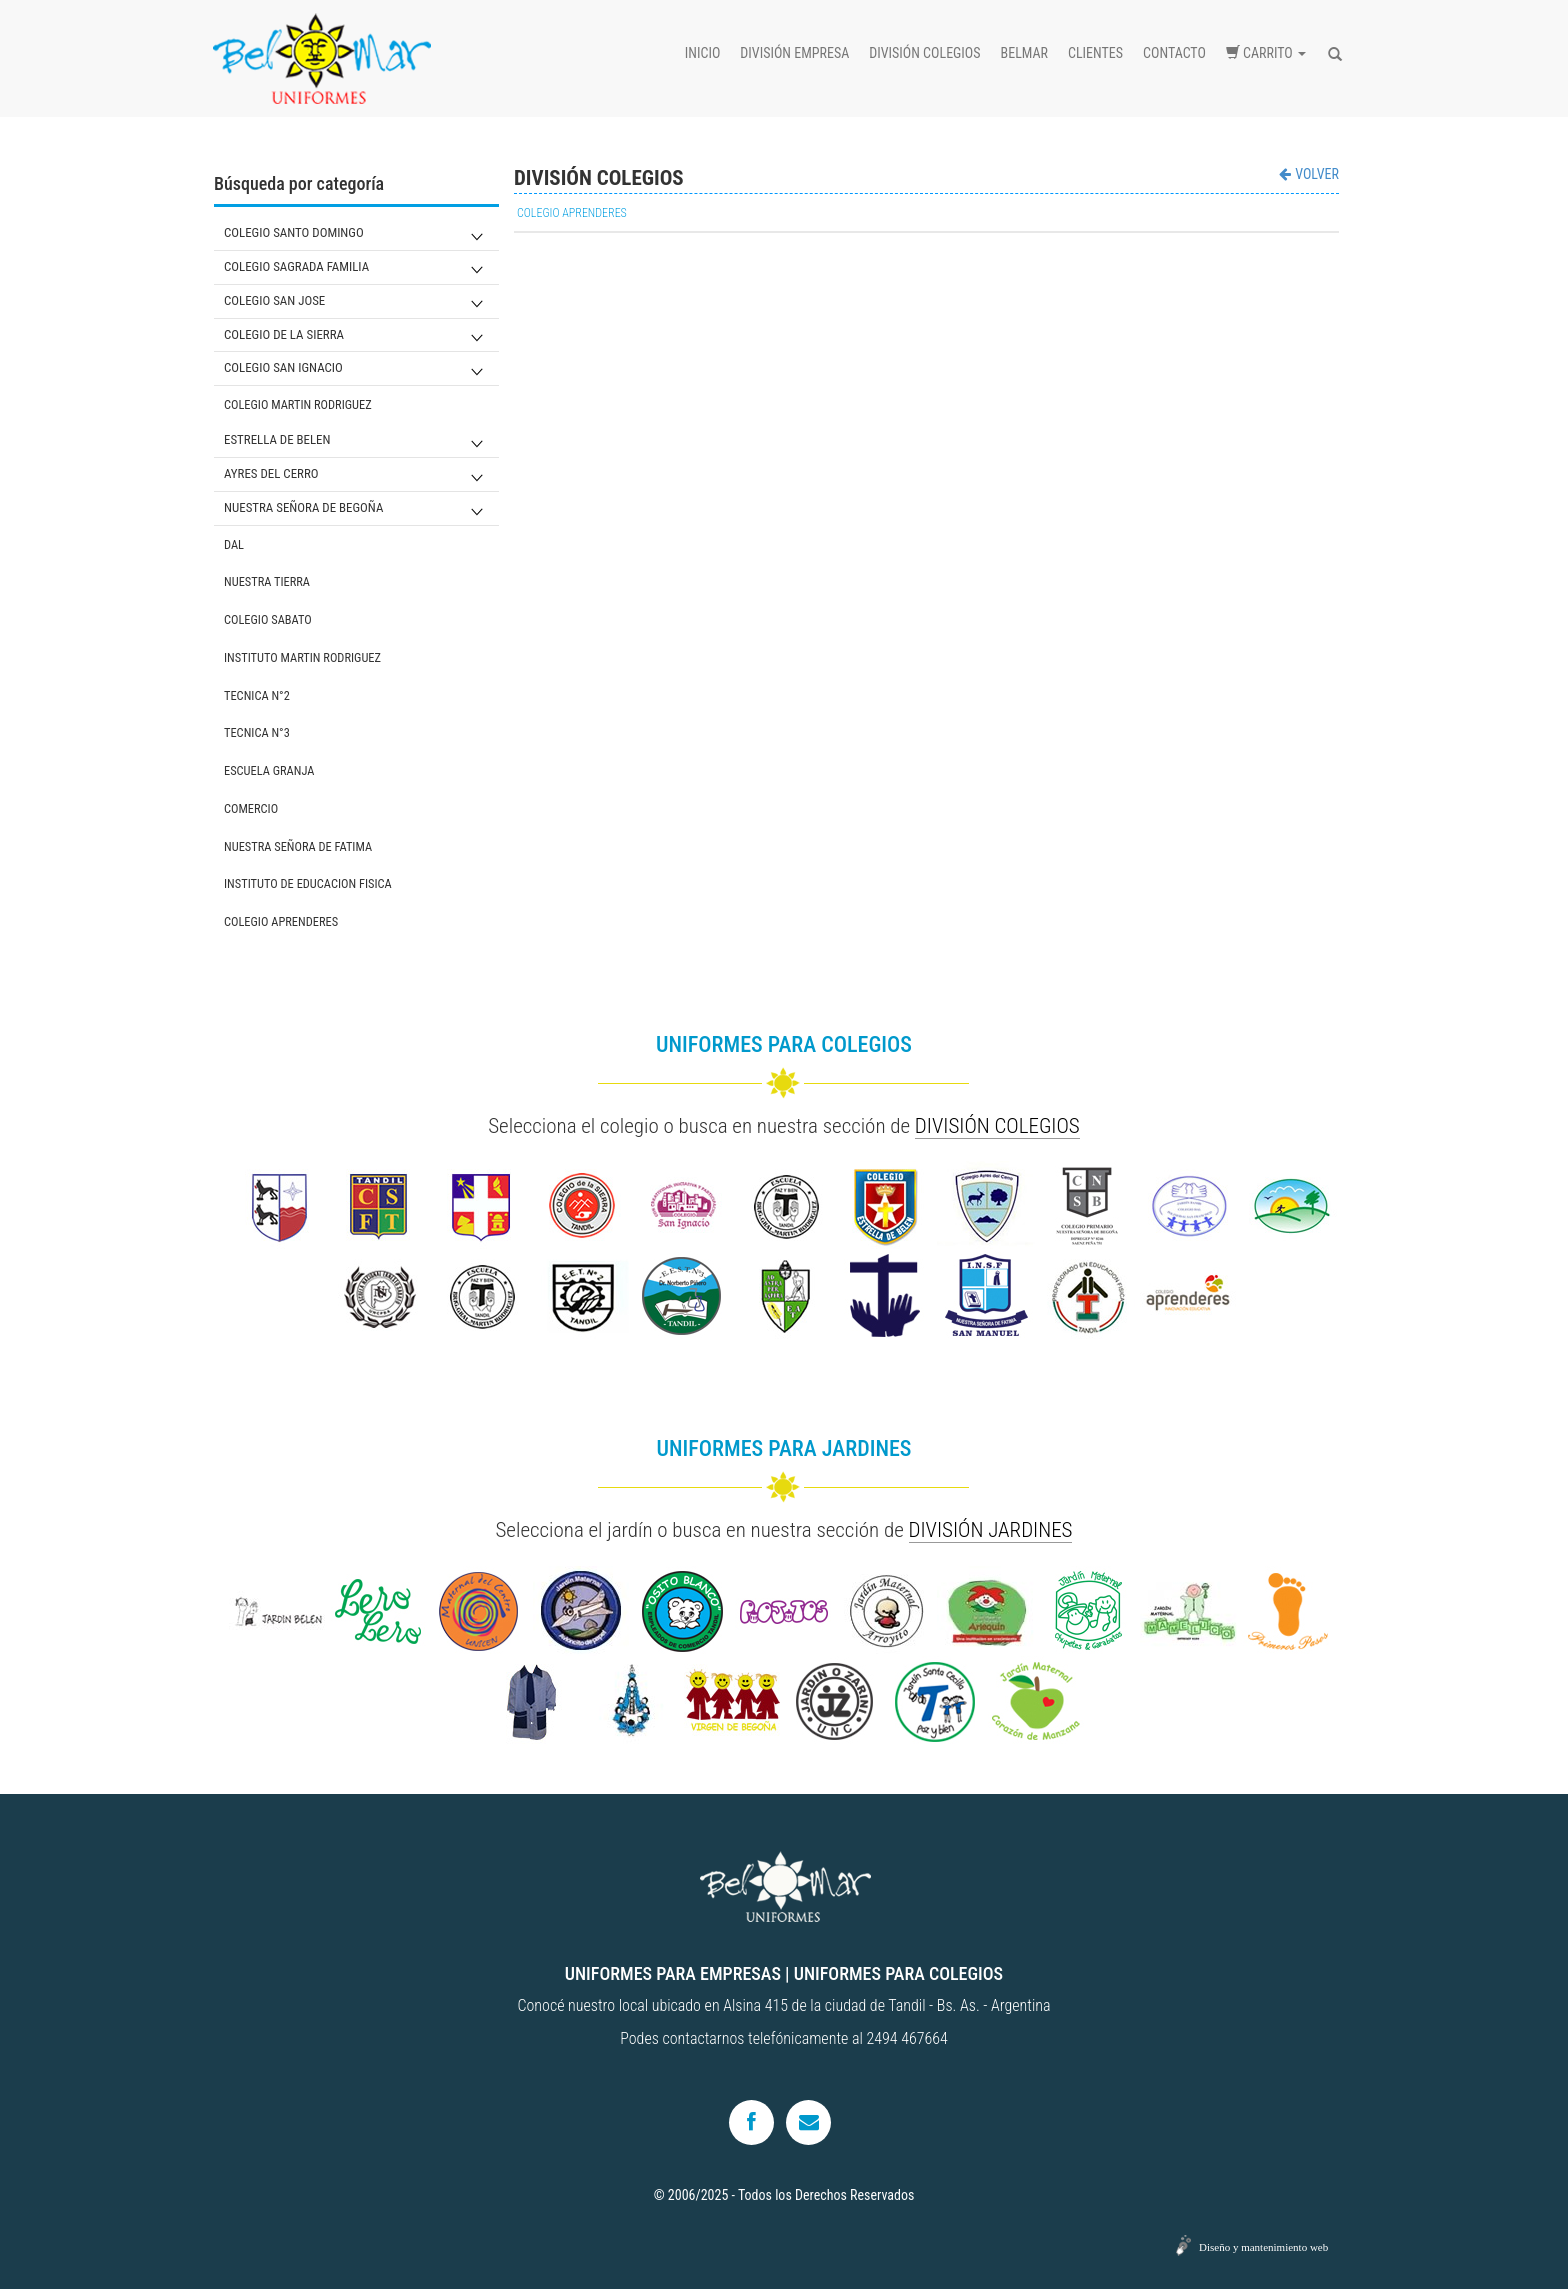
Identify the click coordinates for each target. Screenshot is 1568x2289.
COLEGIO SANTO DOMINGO (294, 232)
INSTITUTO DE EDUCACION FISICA (308, 883)
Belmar (1024, 53)
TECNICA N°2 (257, 695)
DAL (234, 544)
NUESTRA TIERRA (267, 581)
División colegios (924, 53)
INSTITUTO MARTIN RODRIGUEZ (302, 657)
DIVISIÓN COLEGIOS (997, 1126)
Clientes (1095, 53)
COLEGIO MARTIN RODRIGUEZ (298, 404)
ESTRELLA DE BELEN (277, 439)
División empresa (794, 53)
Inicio (703, 53)
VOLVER (1309, 174)
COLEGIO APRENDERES (281, 921)
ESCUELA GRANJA (269, 770)
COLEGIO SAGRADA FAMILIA (296, 266)
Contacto (1174, 53)
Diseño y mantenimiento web (1263, 2247)
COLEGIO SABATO (268, 619)
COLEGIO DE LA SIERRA (284, 334)
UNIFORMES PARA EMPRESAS (673, 1973)
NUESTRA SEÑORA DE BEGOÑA (303, 507)
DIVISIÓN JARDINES (991, 1530)
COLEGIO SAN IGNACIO (283, 367)
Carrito (1266, 53)
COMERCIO (251, 808)
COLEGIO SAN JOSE (274, 300)
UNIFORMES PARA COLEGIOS (898, 1973)
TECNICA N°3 (257, 732)
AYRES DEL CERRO (271, 473)
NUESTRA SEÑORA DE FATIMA (298, 846)
